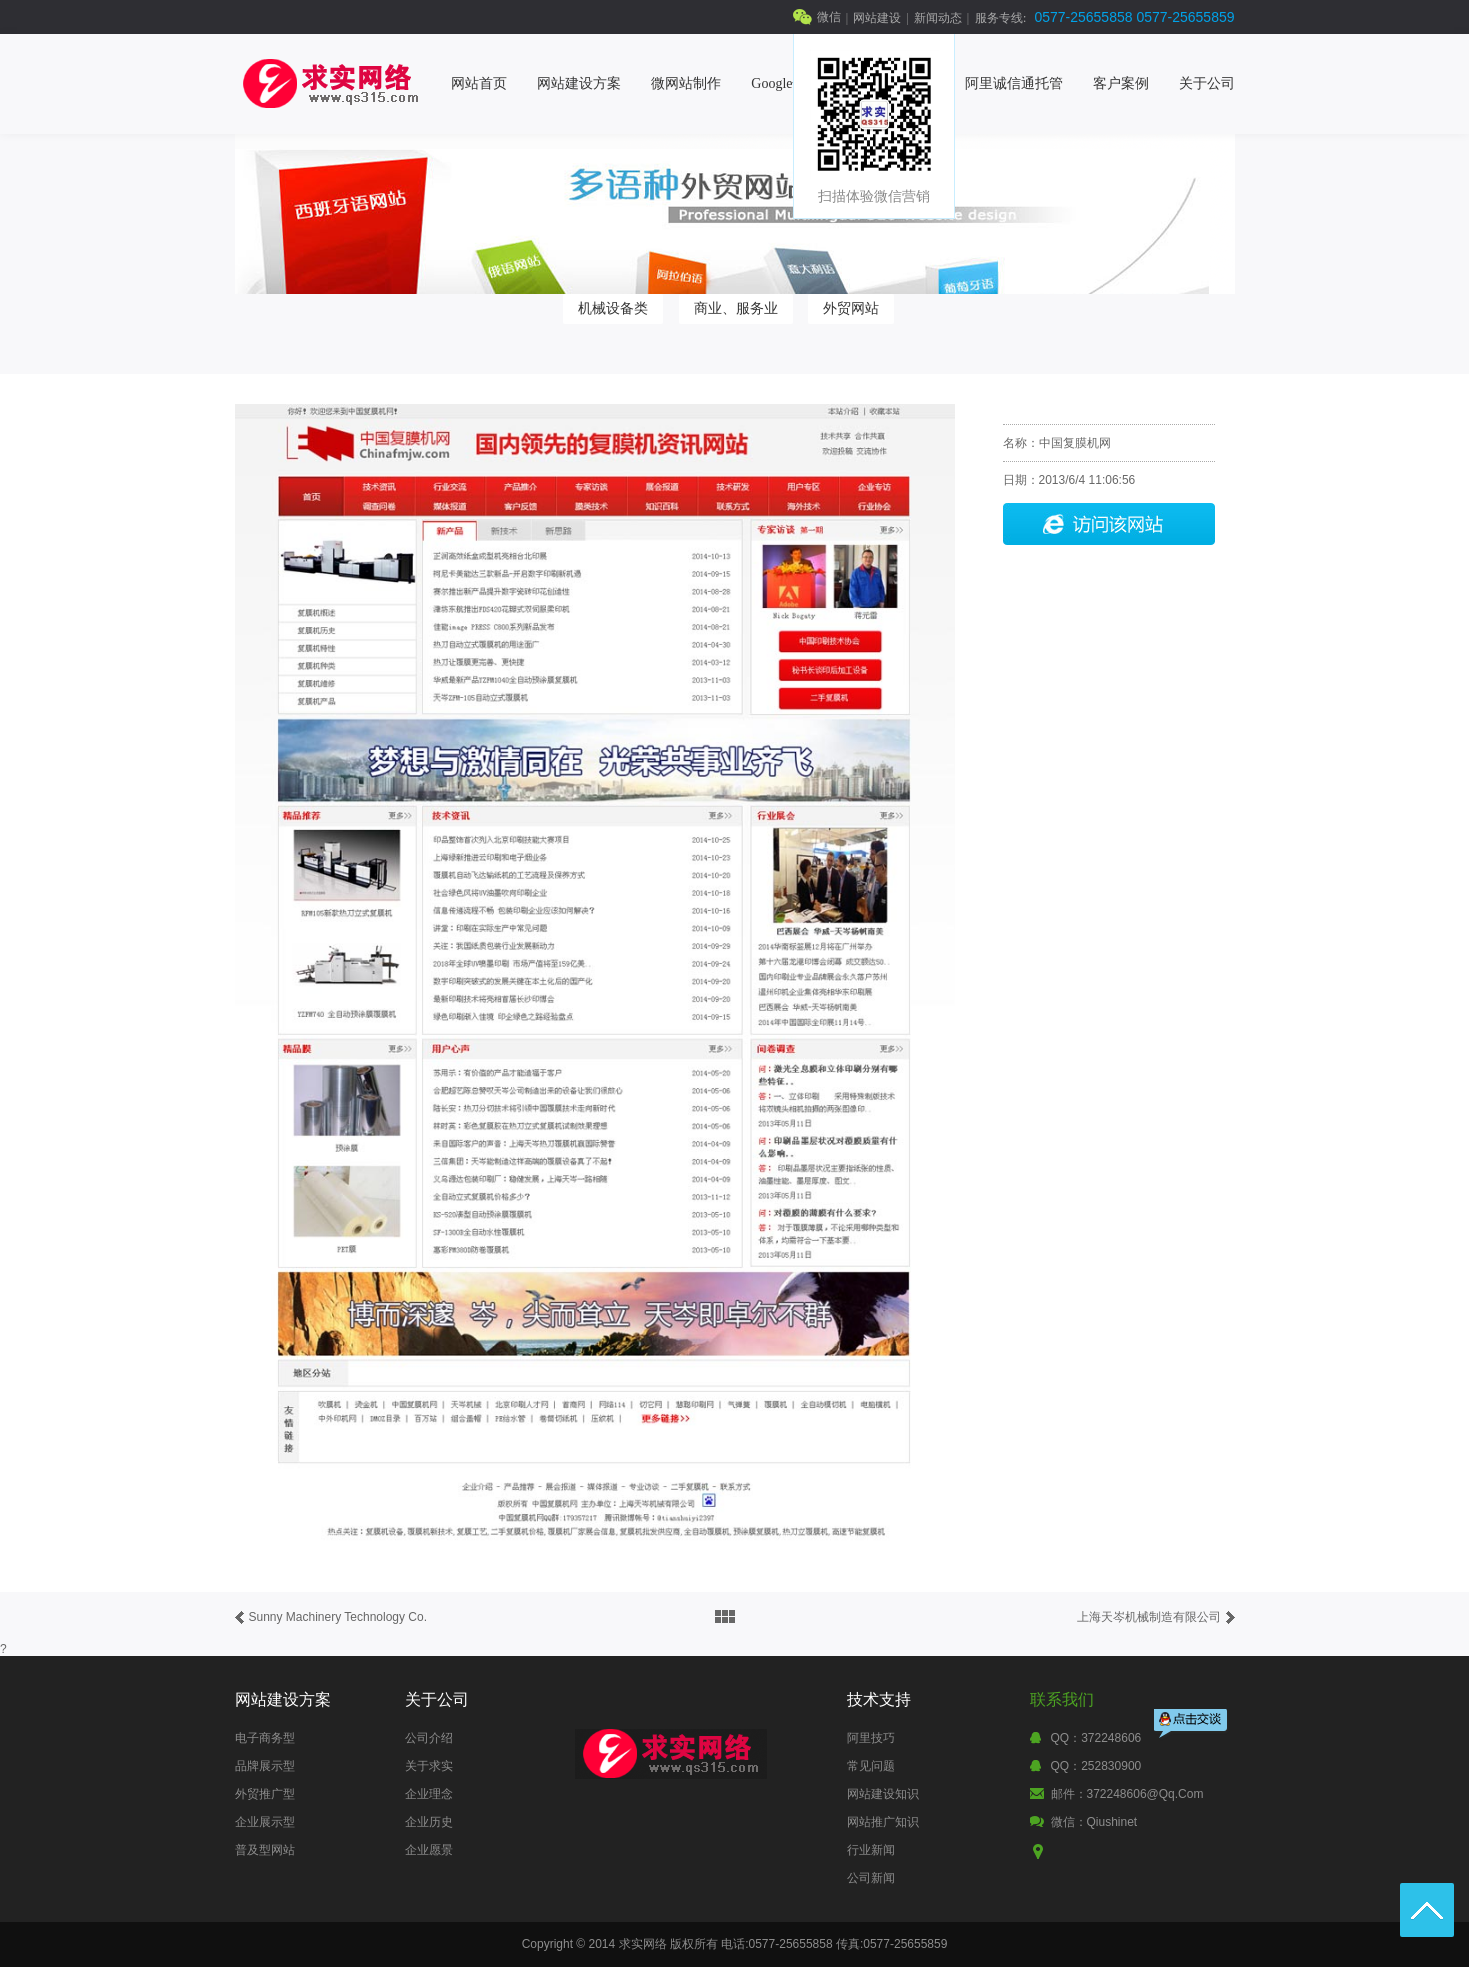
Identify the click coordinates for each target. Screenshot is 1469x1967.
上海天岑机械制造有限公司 (1149, 1617)
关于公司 (1207, 83)
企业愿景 (429, 1850)
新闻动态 (938, 18)
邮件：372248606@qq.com (1127, 1794)
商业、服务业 (736, 308)
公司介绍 (429, 1738)
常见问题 (871, 1766)
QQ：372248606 (1096, 1738)
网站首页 (479, 83)
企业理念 (429, 1794)
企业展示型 (265, 1822)
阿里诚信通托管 (1014, 83)
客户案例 (1121, 83)
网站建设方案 (579, 83)
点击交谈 (1192, 1725)
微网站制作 (686, 83)
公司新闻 (871, 1878)
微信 (829, 17)
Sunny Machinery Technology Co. (338, 1617)
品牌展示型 (265, 1766)
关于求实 (429, 1766)
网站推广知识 (883, 1822)
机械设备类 (613, 308)
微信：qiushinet (1094, 1822)
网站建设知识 (883, 1794)
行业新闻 (871, 1850)
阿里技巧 (871, 1738)
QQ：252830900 (1096, 1766)
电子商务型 (265, 1738)
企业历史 (429, 1822)
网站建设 (877, 18)
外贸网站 (851, 308)
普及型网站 (265, 1850)
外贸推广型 (265, 1794)
